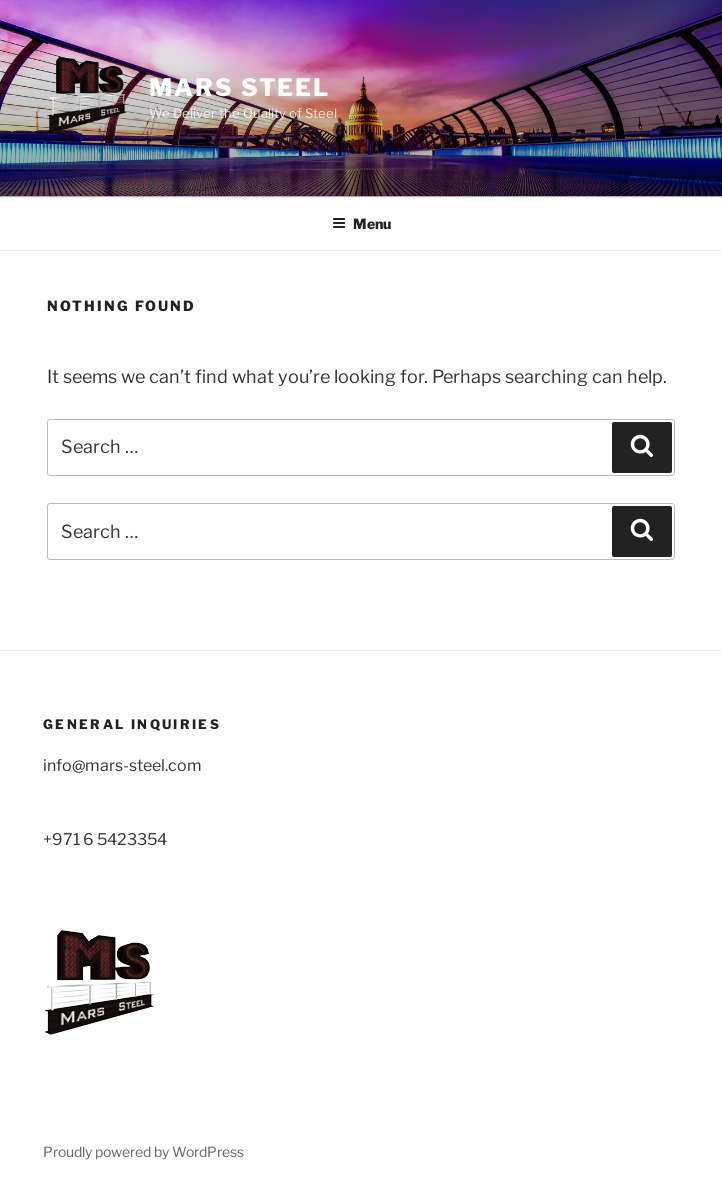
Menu (361, 223)
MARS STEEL (239, 87)
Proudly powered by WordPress (143, 1151)
